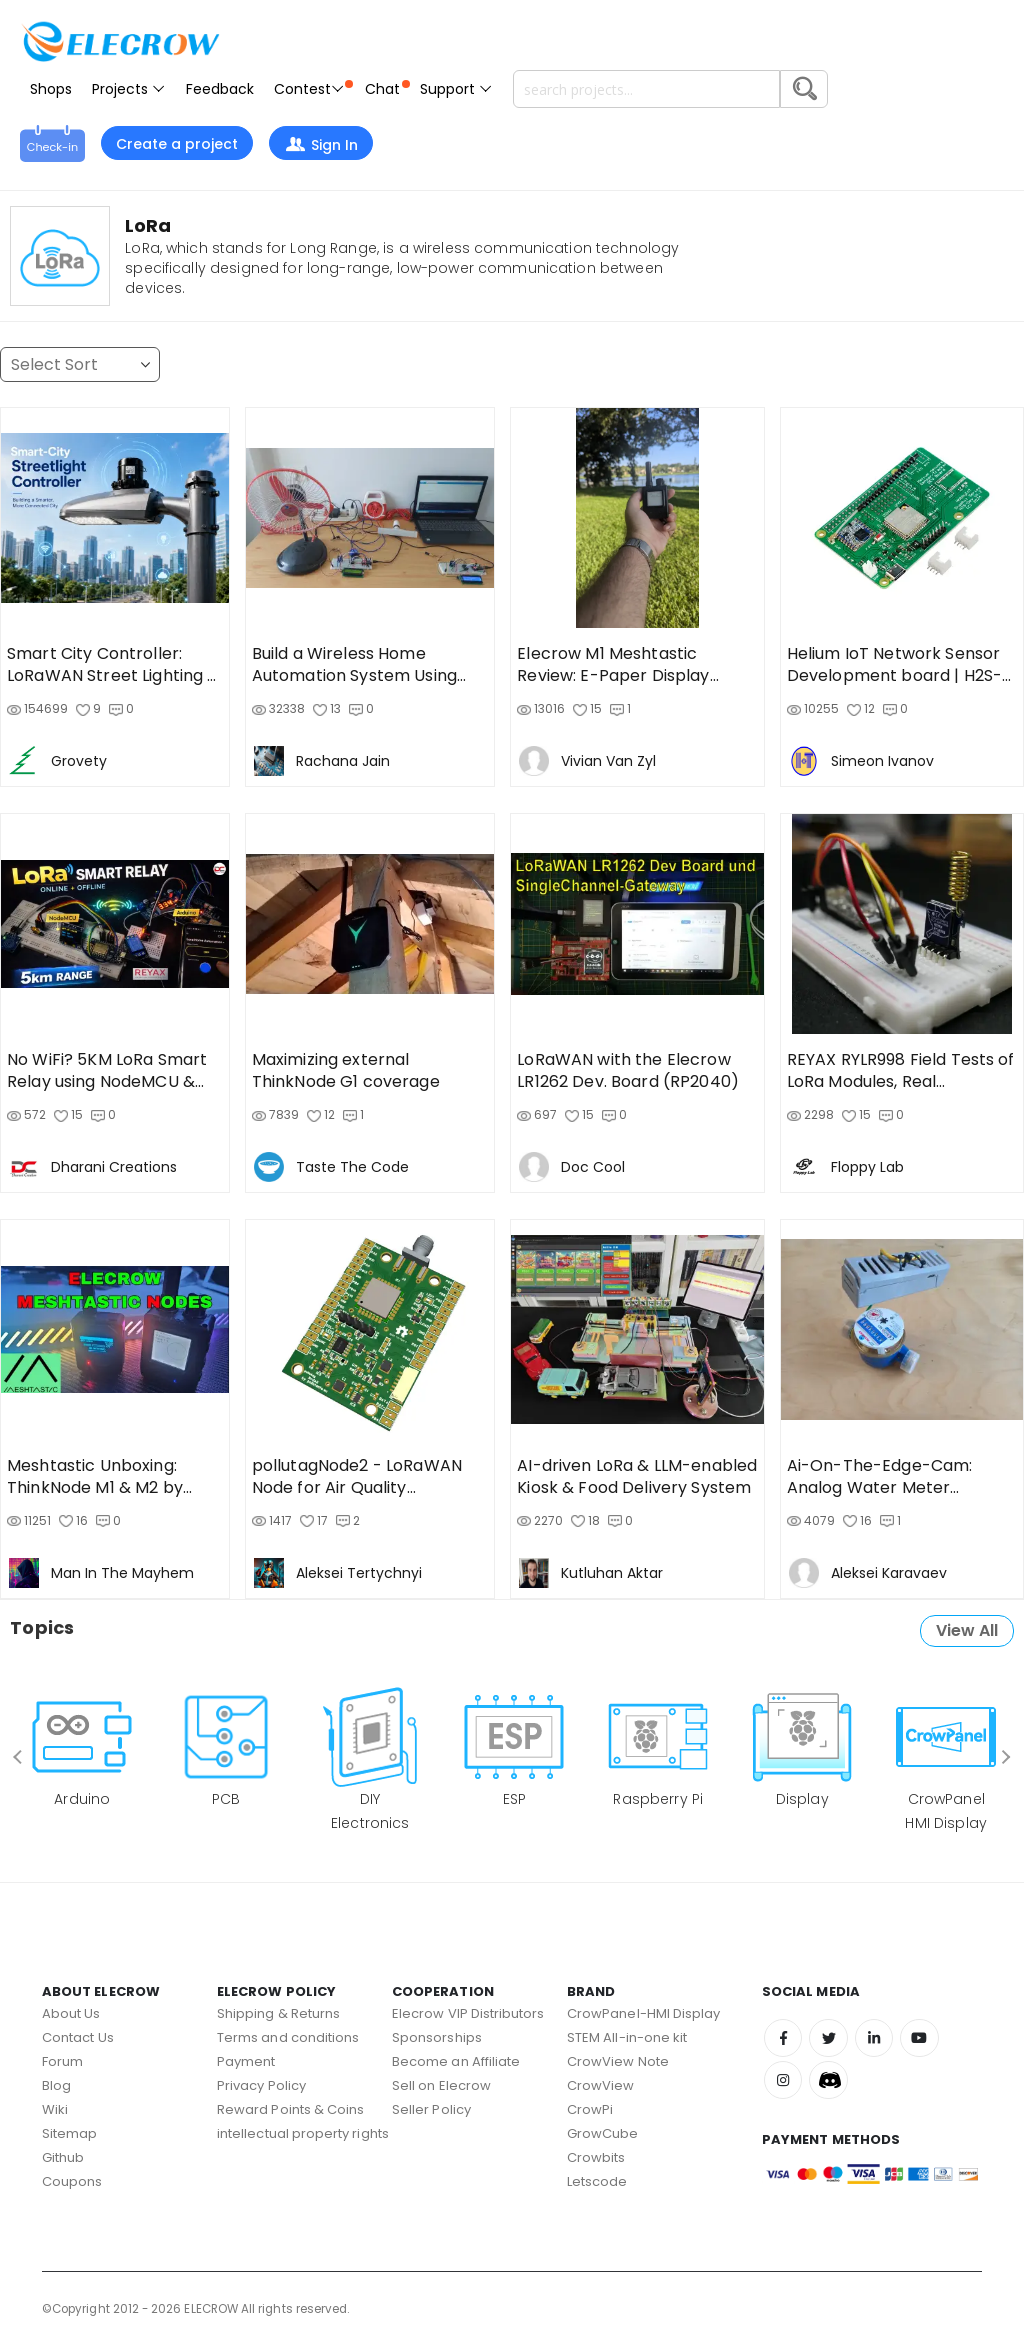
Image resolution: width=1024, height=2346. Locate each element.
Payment (246, 2061)
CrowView (601, 2085)
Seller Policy (431, 2109)
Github (63, 2157)
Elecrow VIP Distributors (468, 2013)
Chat (387, 89)
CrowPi (590, 2109)
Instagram (784, 2083)
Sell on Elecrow (441, 2085)
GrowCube (603, 2133)
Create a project (177, 144)
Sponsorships (437, 2037)
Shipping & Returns (278, 2013)
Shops (51, 89)
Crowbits (596, 2157)
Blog (56, 2085)
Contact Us (78, 2037)
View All (967, 1630)
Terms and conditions (288, 2037)
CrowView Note (618, 2061)
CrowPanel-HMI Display (643, 2013)
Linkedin (878, 2039)
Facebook (784, 2039)
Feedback (220, 89)
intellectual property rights (303, 2133)
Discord (831, 2083)
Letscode (597, 2181)
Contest (313, 89)
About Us (71, 2013)
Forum (62, 2061)
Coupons (72, 2181)
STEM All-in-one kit (627, 2037)
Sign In (321, 145)
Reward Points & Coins (290, 2109)
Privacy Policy (261, 2085)
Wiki (55, 2109)
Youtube (925, 2039)
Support (456, 89)
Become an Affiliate (456, 2061)
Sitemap (69, 2133)
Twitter (831, 2039)
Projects (129, 89)
